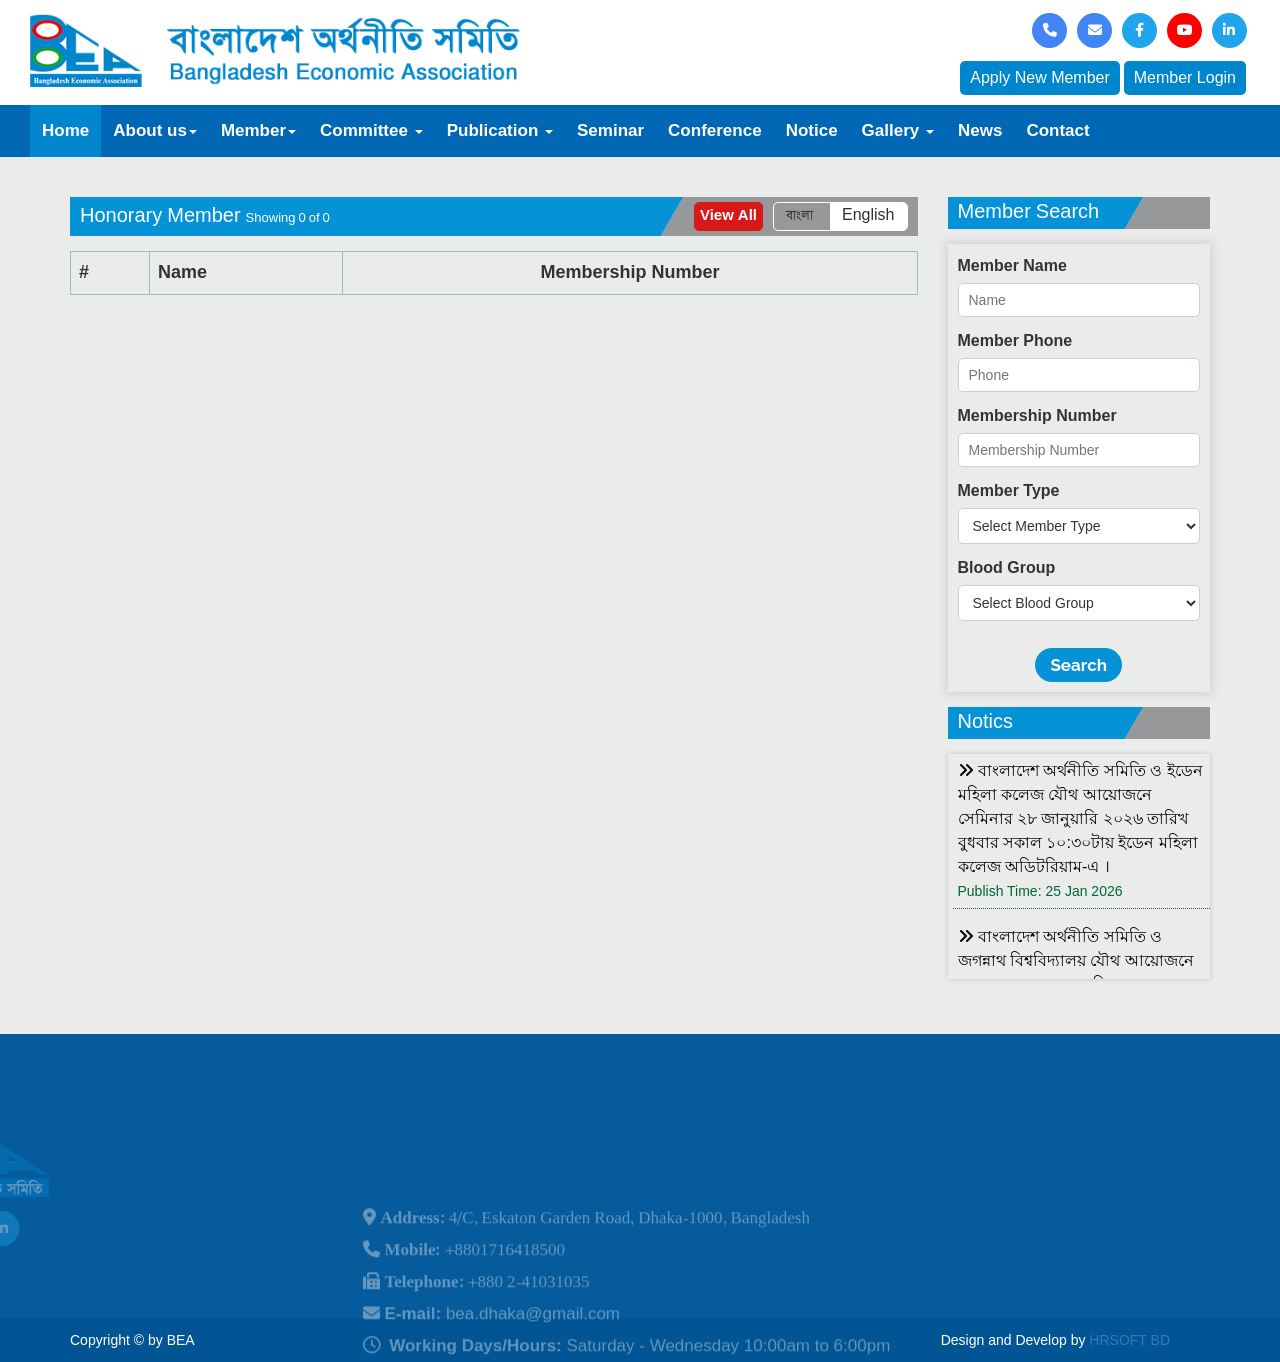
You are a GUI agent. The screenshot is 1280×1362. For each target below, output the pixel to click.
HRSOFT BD (1129, 1340)
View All (728, 215)
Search (1078, 665)
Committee (371, 130)
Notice (812, 130)
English (868, 215)
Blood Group (1007, 567)
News (980, 130)
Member (258, 130)
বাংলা (799, 215)
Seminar (610, 130)
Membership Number (1037, 415)
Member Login (1185, 77)
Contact (1057, 130)
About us (155, 130)
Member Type (1009, 490)
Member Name (1012, 265)
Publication (500, 130)
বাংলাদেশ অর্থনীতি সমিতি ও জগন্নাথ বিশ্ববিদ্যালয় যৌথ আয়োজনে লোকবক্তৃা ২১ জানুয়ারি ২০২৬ (1076, 960)
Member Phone (1015, 340)
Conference (715, 130)
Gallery (898, 130)
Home (65, 130)
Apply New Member (1040, 77)
